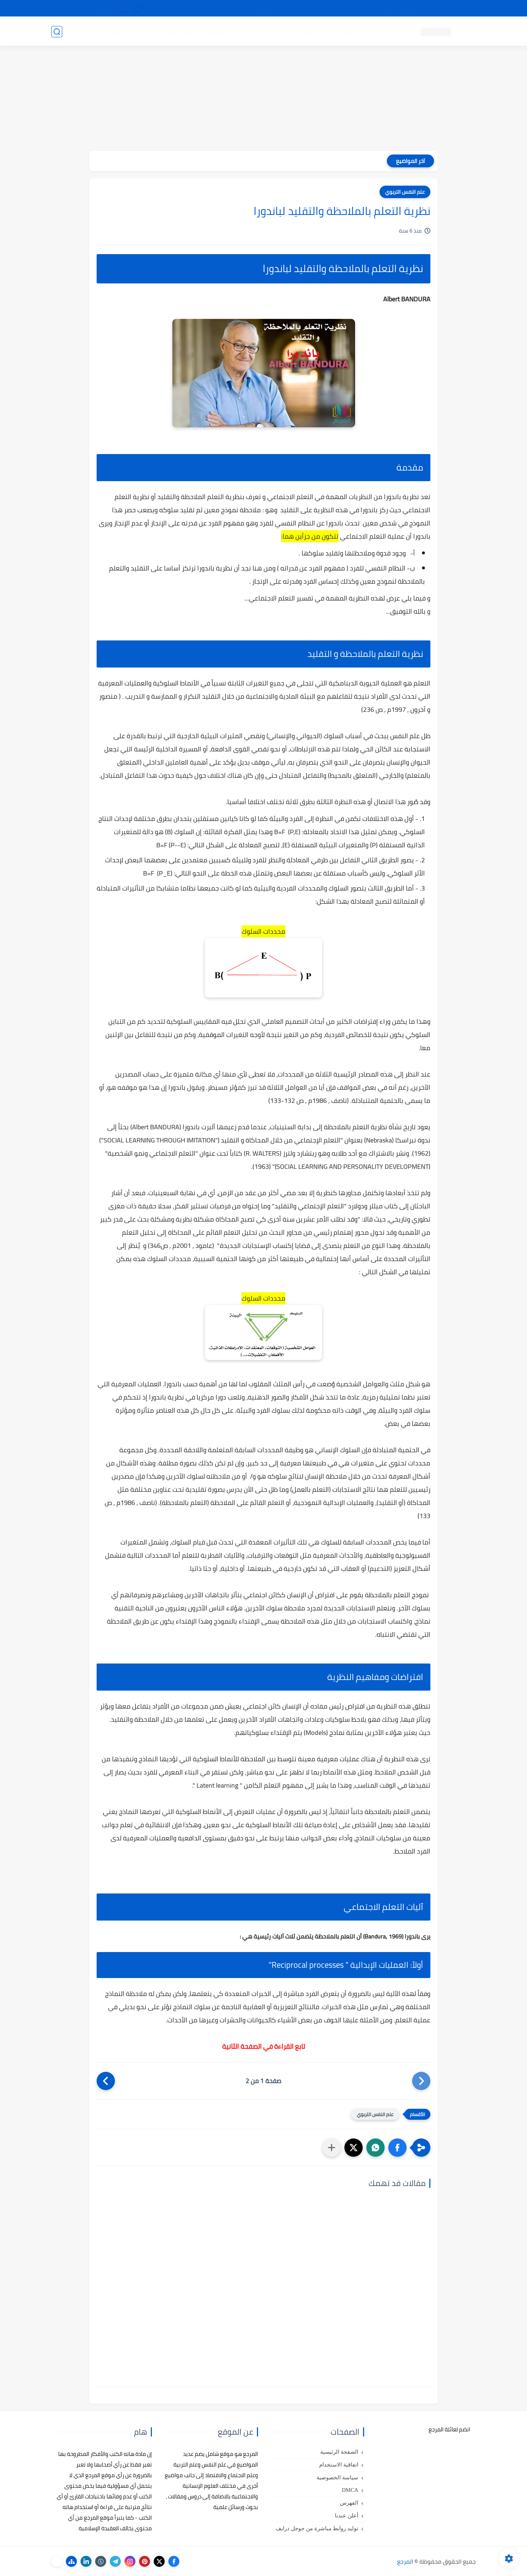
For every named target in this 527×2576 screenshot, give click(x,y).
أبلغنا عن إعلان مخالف (305, 8)
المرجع (405, 2561)
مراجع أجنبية (145, 31)
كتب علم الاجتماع (270, 31)
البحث (369, 8)
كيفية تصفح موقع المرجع (412, 8)
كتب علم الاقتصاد (222, 31)
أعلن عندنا (346, 2516)
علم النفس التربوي (405, 192)
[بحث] (56, 31)
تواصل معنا (461, 8)
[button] (397, 2147)
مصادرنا (345, 8)
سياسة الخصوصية (337, 2477)
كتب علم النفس (362, 31)
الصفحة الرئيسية (339, 2452)
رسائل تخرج (180, 31)
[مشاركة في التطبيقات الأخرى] (331, 2147)
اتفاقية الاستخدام (338, 2465)
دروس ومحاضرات (102, 31)
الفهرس (349, 2503)
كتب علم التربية (317, 31)
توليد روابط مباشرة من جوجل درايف (317, 2528)
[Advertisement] (263, 99)
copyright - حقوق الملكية (244, 8)
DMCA (350, 2490)
